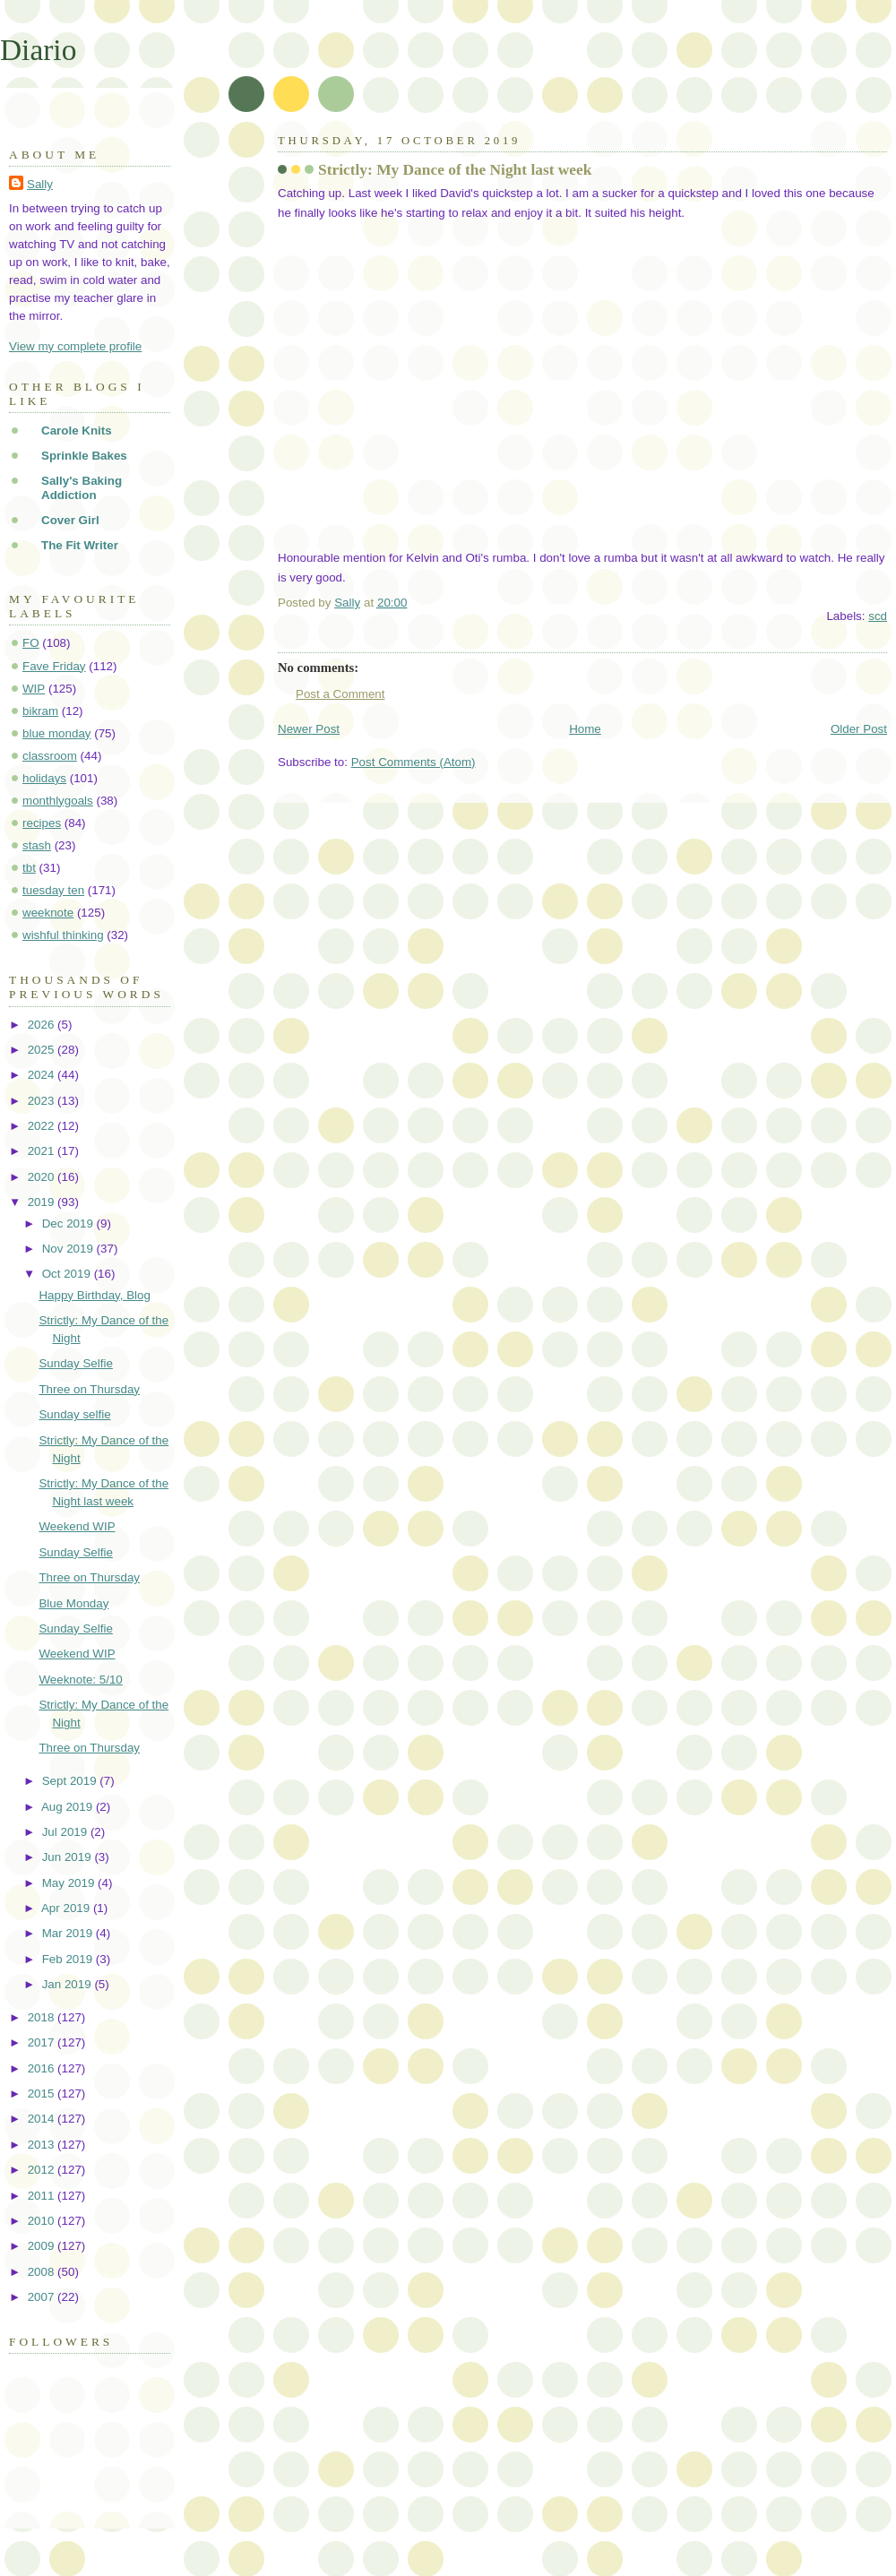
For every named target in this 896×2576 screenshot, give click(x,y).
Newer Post (309, 729)
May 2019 (70, 1883)
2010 (42, 2220)
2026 (42, 1024)
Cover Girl (70, 520)
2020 (42, 1177)
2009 (42, 2246)
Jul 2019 (66, 1832)
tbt (29, 867)
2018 (42, 2017)
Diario (38, 49)
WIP (33, 688)
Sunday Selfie (75, 1363)
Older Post (859, 729)
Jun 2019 (68, 1857)
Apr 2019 (67, 1908)
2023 (42, 1100)
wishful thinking (63, 935)
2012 (42, 2169)
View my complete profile (75, 346)
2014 (42, 2118)
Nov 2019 (69, 1248)
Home (585, 729)
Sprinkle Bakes (84, 455)
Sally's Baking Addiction (81, 488)
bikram (40, 711)
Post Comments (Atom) (413, 762)
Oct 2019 (68, 1273)
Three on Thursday (89, 1389)
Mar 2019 (69, 1933)
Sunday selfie (74, 1414)
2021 (42, 1151)
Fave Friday (54, 666)
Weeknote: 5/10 (80, 1679)
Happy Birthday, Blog (95, 1295)
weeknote (47, 912)
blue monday (56, 733)
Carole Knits (76, 430)
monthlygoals (57, 800)
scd (877, 616)
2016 (42, 2068)
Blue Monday (73, 1603)
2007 (42, 2297)
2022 (42, 1126)
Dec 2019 (69, 1223)
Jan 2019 (68, 1984)
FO (30, 643)
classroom (49, 755)
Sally (40, 184)
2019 (42, 1202)
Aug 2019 (68, 1807)
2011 (42, 2195)
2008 (42, 2272)
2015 (42, 2093)
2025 (42, 1049)
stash (36, 845)
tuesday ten (53, 890)
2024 (42, 1074)
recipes (41, 823)
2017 (42, 2042)
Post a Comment (340, 694)
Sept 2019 (71, 1781)
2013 (42, 2144)
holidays (44, 778)
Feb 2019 (69, 1959)
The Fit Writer (79, 545)
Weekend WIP (77, 1526)
